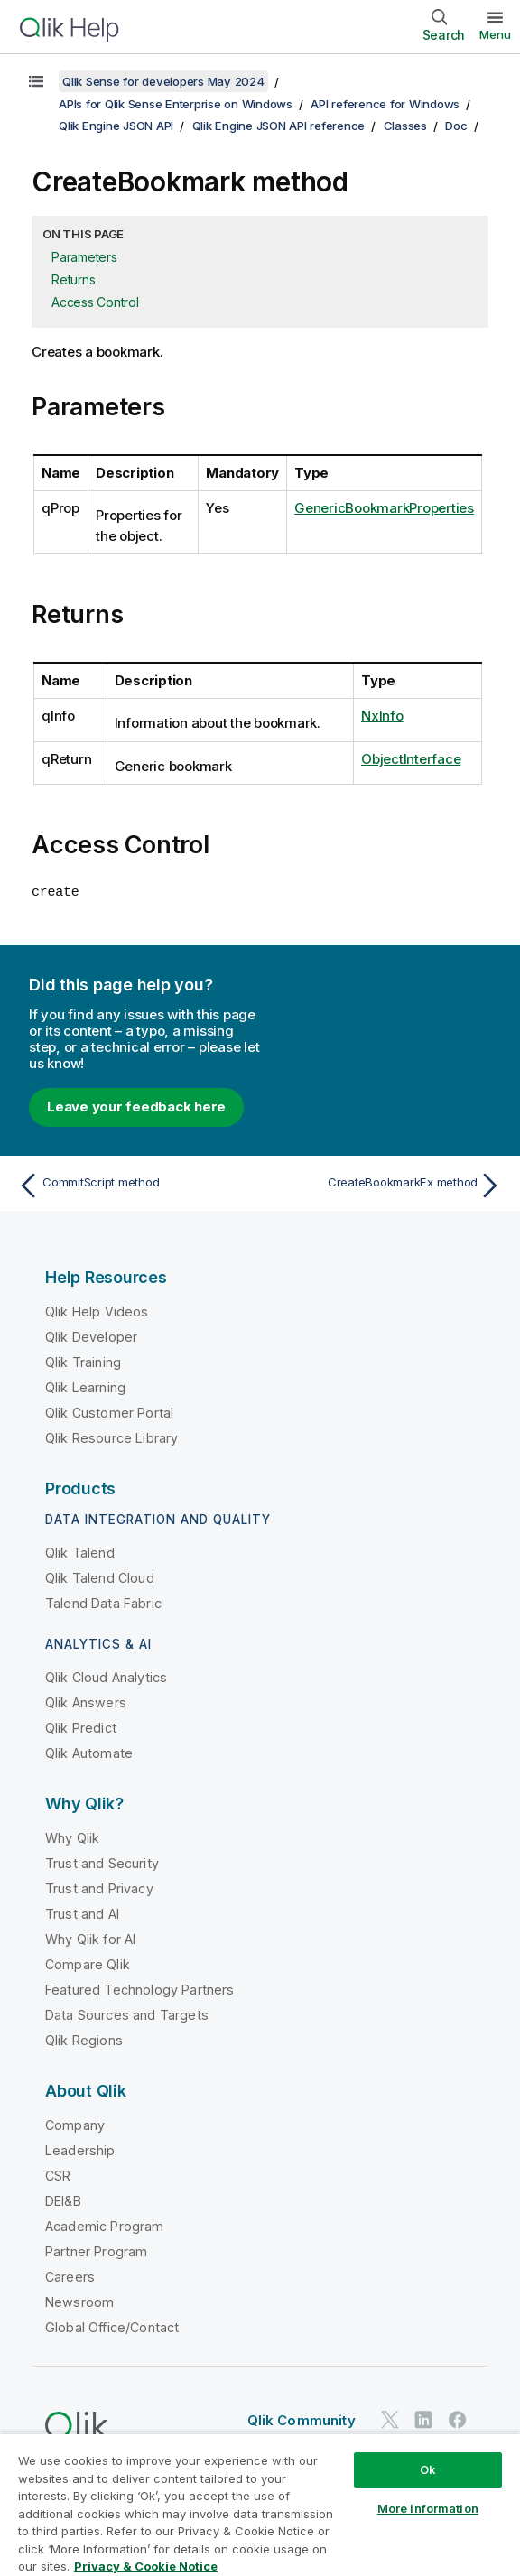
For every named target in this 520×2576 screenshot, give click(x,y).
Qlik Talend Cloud (99, 1577)
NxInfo (382, 715)
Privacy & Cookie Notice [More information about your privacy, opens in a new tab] (146, 2566)
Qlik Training (83, 1361)
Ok (428, 2469)
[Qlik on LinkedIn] (423, 2418)
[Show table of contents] (36, 81)
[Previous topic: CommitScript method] (134, 1184)
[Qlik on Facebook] (457, 2418)
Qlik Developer (91, 1336)
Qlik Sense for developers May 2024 (163, 81)
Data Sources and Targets (127, 2014)
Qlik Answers (85, 1701)
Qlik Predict (80, 1726)
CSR (57, 2174)
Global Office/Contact (112, 2326)
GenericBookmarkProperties (384, 507)
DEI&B (63, 2200)
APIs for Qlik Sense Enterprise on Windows (175, 104)
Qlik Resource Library (111, 1437)
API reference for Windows (385, 104)
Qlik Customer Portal (109, 1411)
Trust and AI (82, 1912)
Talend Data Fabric (103, 1602)
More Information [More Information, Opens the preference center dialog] (427, 2508)
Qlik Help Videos (97, 1310)
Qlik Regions (84, 2039)
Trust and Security (102, 1862)
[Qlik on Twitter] (390, 2418)
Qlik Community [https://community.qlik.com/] (301, 2419)
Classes (405, 125)
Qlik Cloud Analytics (106, 1676)
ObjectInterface (410, 758)
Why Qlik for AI (90, 1938)
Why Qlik (72, 1837)
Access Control (95, 302)
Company (75, 2124)
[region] (260, 2504)
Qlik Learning (85, 1386)
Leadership (80, 2149)
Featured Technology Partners (139, 1988)
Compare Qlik (87, 1963)
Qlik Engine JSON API (116, 125)
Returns (73, 279)
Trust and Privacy (99, 1887)
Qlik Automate (89, 1752)
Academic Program (104, 2225)
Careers (70, 2275)
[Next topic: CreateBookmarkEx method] (385, 1184)
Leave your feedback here (136, 1105)
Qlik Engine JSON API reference (279, 125)
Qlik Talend (80, 1551)
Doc (456, 125)
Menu (495, 34)
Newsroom (79, 2301)
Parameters (84, 257)
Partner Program (96, 2250)
